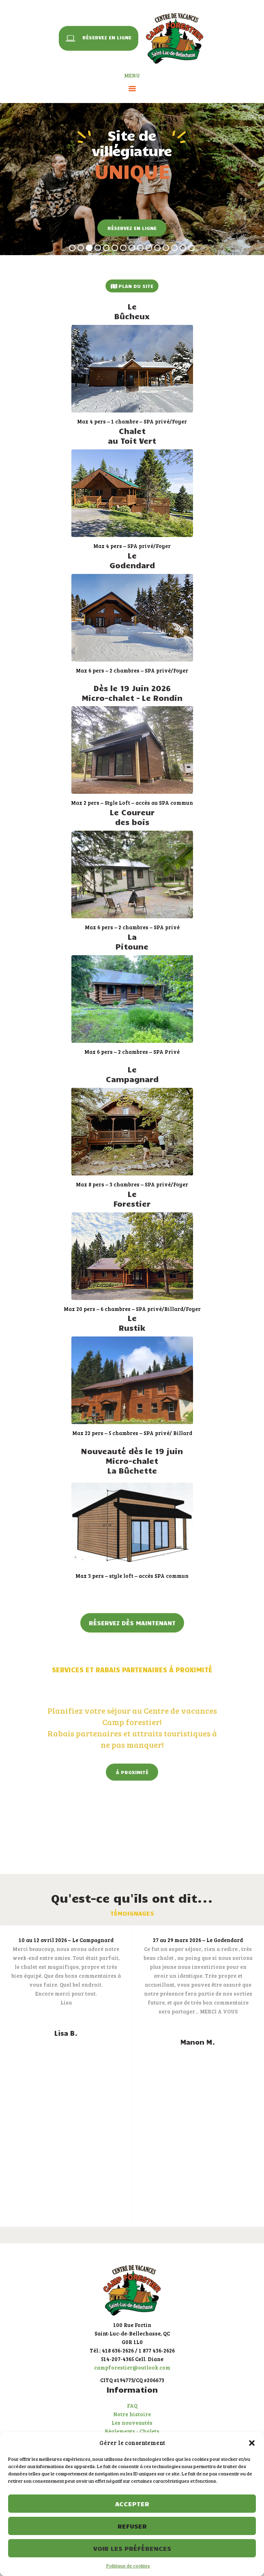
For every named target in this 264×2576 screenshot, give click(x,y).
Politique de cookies (128, 2565)
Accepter (132, 2503)
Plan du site (132, 286)
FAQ (132, 2405)
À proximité (132, 1772)
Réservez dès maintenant (132, 1622)
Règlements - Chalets (132, 2431)
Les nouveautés (132, 2422)
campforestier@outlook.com (132, 2367)
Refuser (132, 2526)
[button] (252, 2443)
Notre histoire (132, 2414)
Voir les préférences (132, 2548)
